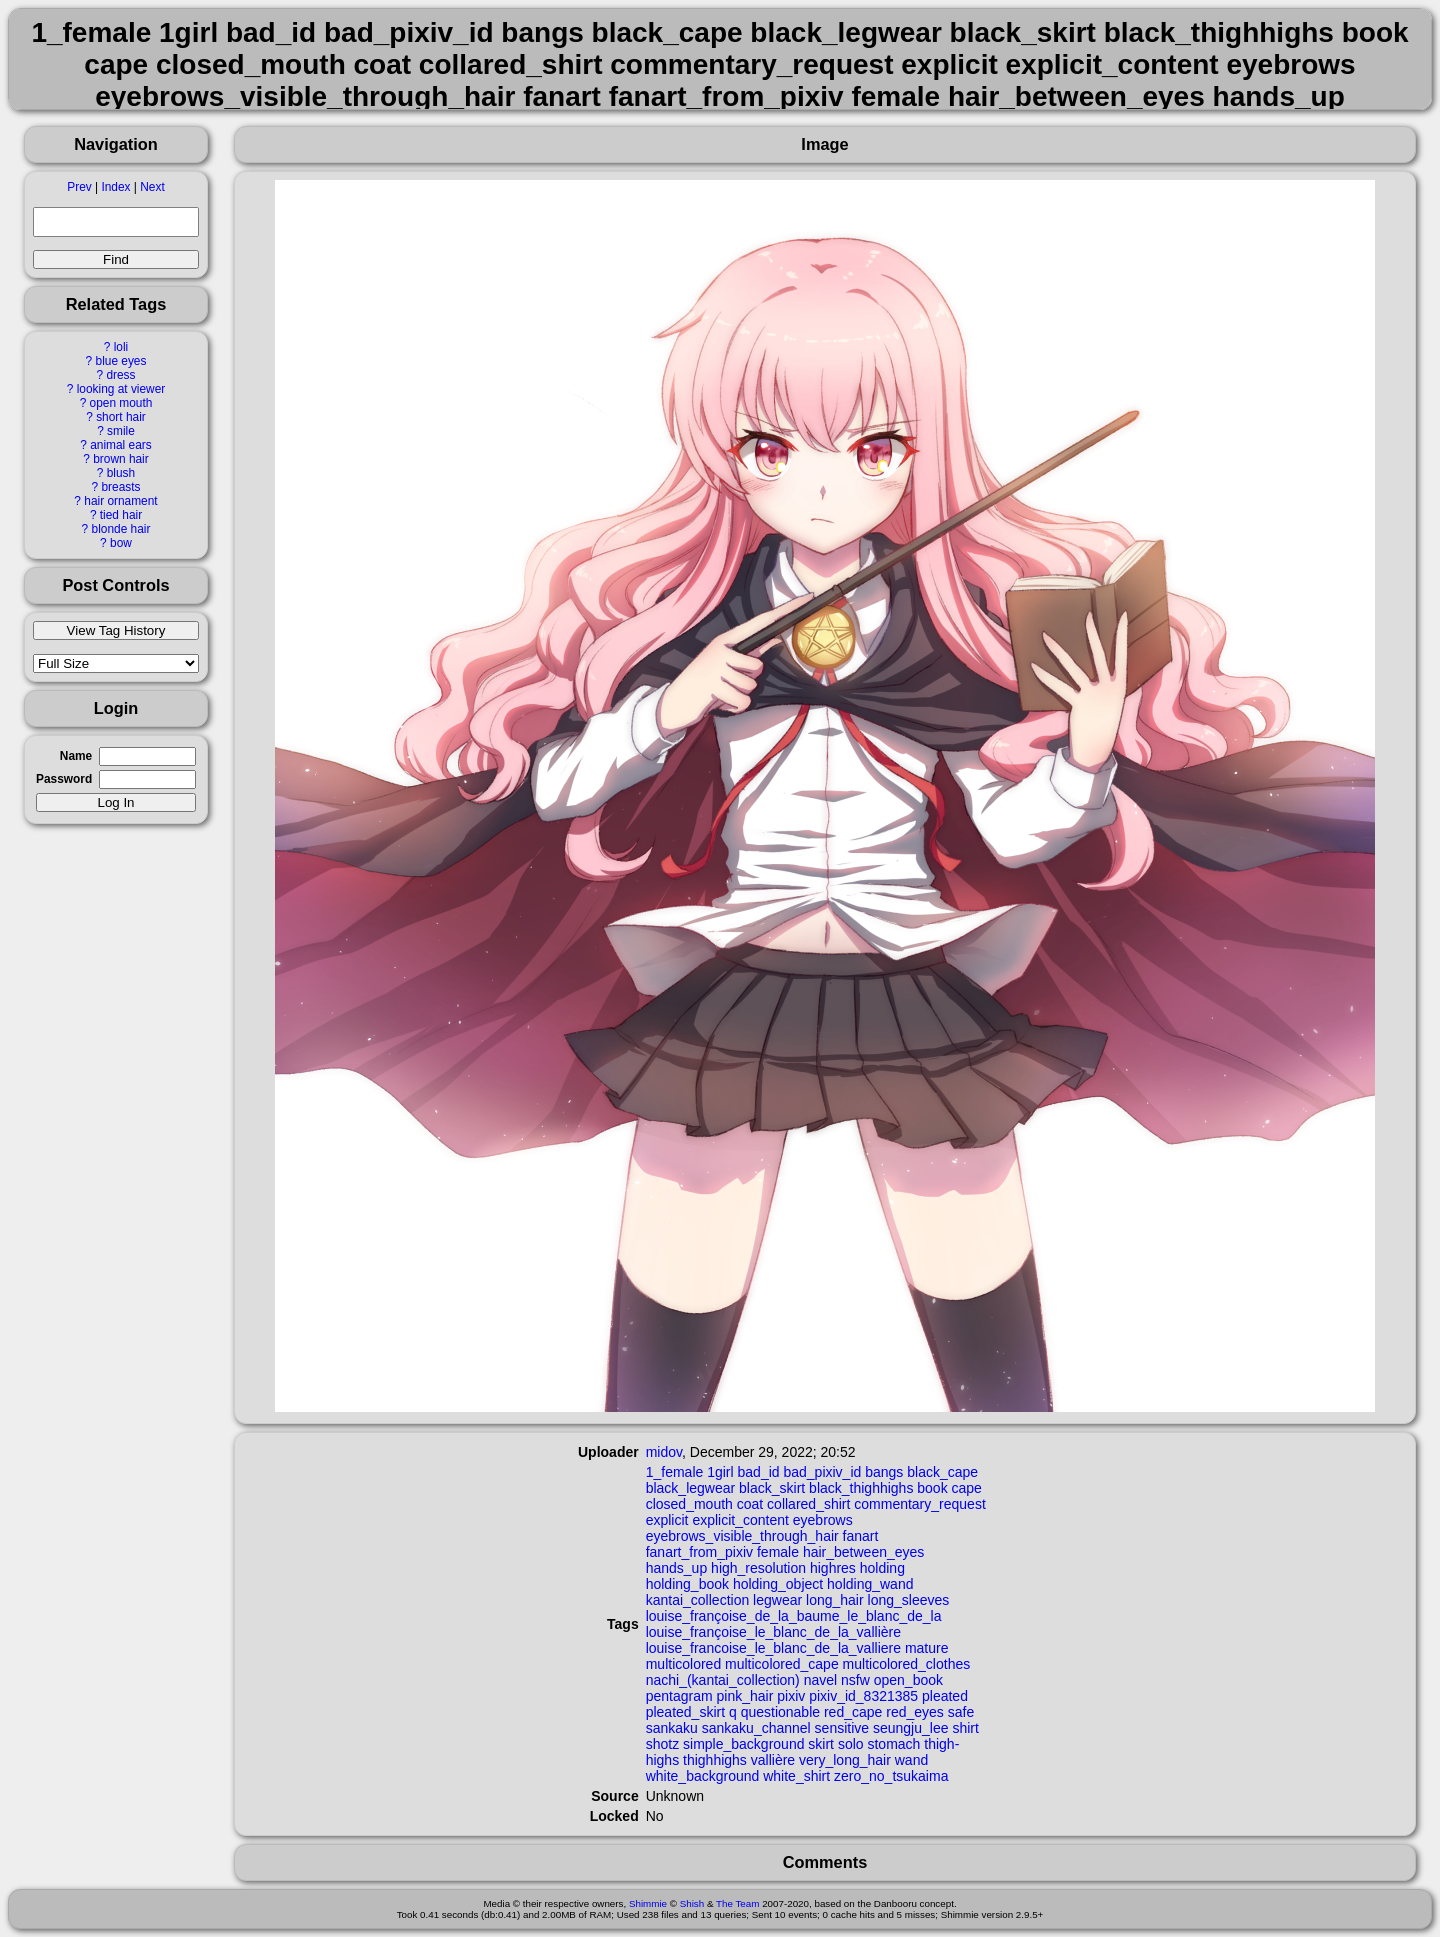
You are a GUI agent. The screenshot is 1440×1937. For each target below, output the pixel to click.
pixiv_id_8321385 (863, 1696)
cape (967, 1488)
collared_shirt (808, 1504)
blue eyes (121, 361)
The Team (737, 1903)
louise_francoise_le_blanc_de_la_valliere (773, 1648)
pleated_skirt (685, 1712)
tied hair (121, 515)
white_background (703, 1776)
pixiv (791, 1696)
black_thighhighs (861, 1488)
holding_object (778, 1584)
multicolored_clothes (907, 1664)
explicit (667, 1520)
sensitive (842, 1728)
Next (152, 187)
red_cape (853, 1712)
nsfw (855, 1680)
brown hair (121, 459)
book (932, 1488)
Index (115, 187)
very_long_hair (845, 1760)
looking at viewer (121, 389)
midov (664, 1452)
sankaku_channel (756, 1728)
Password (64, 779)
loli (121, 347)
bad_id (759, 1472)
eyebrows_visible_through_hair (742, 1536)
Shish (692, 1903)
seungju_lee (911, 1728)
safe (961, 1712)
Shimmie (648, 1903)
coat (750, 1504)
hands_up (677, 1568)
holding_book (687, 1584)
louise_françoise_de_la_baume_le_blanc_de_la (794, 1616)
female (778, 1552)
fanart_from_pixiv (699, 1552)
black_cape (942, 1472)
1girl (720, 1472)
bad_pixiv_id (822, 1472)
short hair (121, 417)
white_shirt (796, 1776)
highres (833, 1568)
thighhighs (715, 1760)
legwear (777, 1600)
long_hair (835, 1600)
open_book (908, 1680)
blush (121, 473)
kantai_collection (698, 1600)
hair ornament (120, 501)
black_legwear (691, 1488)
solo (851, 1744)
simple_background (743, 1744)
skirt (821, 1744)
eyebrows (823, 1520)
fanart (861, 1536)
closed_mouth (689, 1504)
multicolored (683, 1664)
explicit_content (740, 1520)
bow (121, 543)
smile (121, 431)
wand (911, 1760)
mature (927, 1648)
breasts (120, 487)
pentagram (679, 1696)
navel (820, 1680)
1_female (675, 1472)
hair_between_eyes (863, 1552)
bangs (884, 1472)
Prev (79, 187)
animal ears (120, 445)
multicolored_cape (782, 1664)
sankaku (672, 1728)
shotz (662, 1744)
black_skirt (772, 1488)
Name (76, 756)
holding (882, 1568)
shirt (965, 1728)
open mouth (121, 403)
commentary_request (920, 1504)
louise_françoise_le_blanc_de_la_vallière (773, 1632)
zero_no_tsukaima (891, 1776)
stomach (893, 1744)
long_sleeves (909, 1600)
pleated (945, 1696)
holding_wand (870, 1584)
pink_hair (745, 1696)
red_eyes (915, 1712)
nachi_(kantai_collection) (723, 1680)
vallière (773, 1760)
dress (120, 375)
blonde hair (121, 529)
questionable (780, 1712)
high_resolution (758, 1568)
